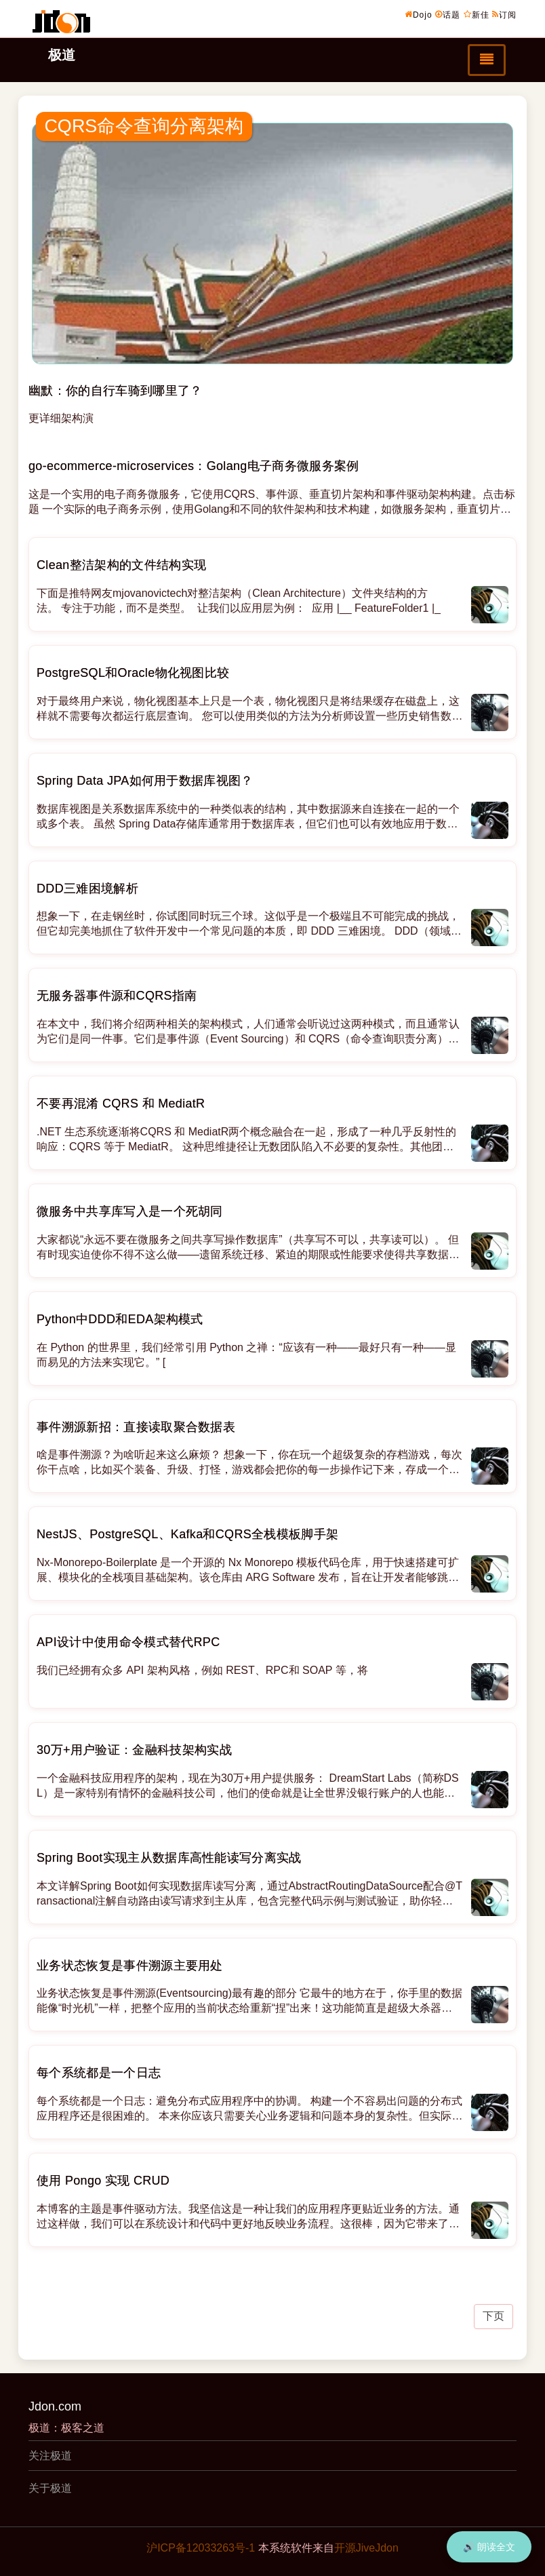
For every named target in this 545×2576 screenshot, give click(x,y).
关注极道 (50, 2455)
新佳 (476, 14)
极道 (61, 54)
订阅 (504, 14)
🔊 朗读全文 (489, 2546)
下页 (493, 2316)
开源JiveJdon (366, 2548)
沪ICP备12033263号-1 (200, 2548)
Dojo (418, 14)
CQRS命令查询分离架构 (143, 126)
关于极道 (50, 2488)
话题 (447, 14)
